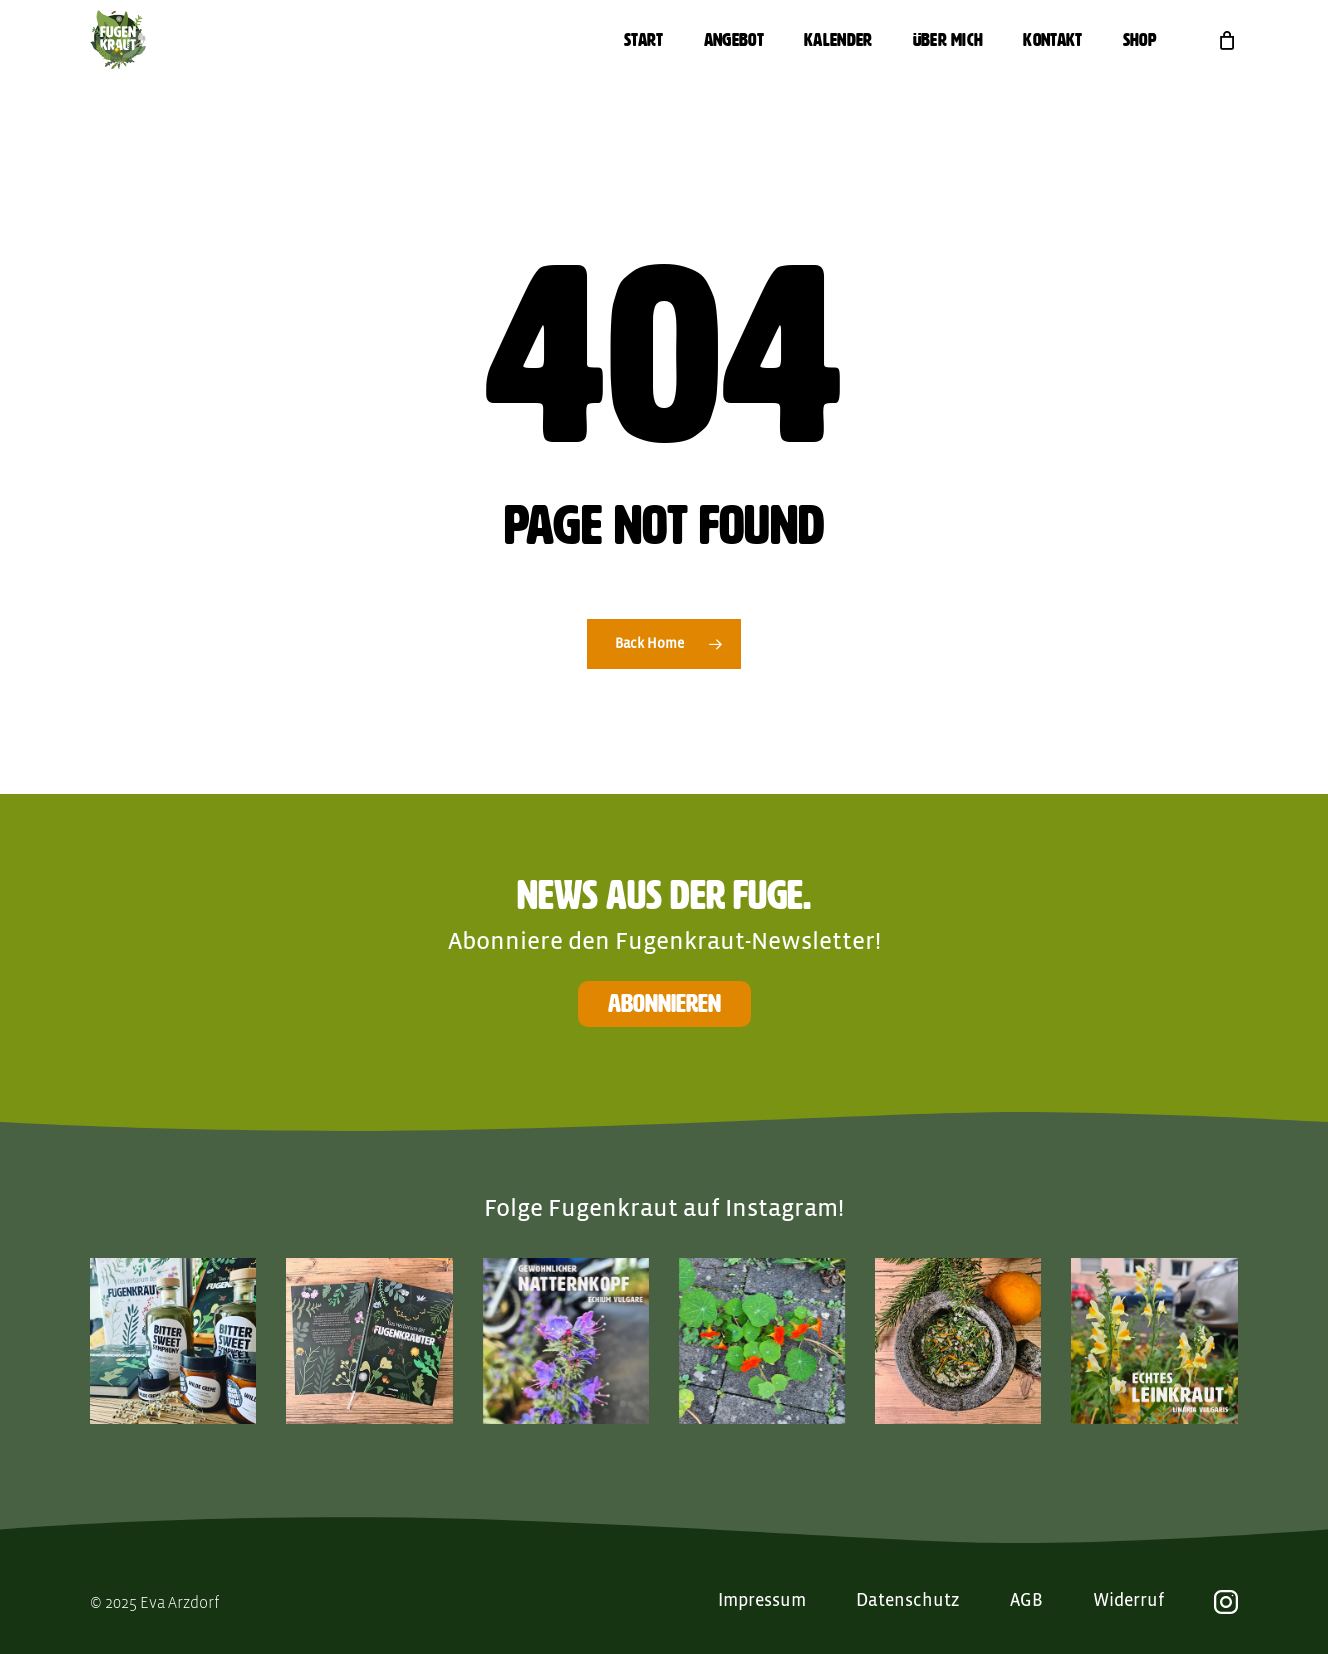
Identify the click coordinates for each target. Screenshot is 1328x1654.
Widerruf (1128, 1601)
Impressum (762, 1601)
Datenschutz (908, 1601)
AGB (1026, 1601)
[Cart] (1227, 40)
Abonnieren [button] (664, 1003)
